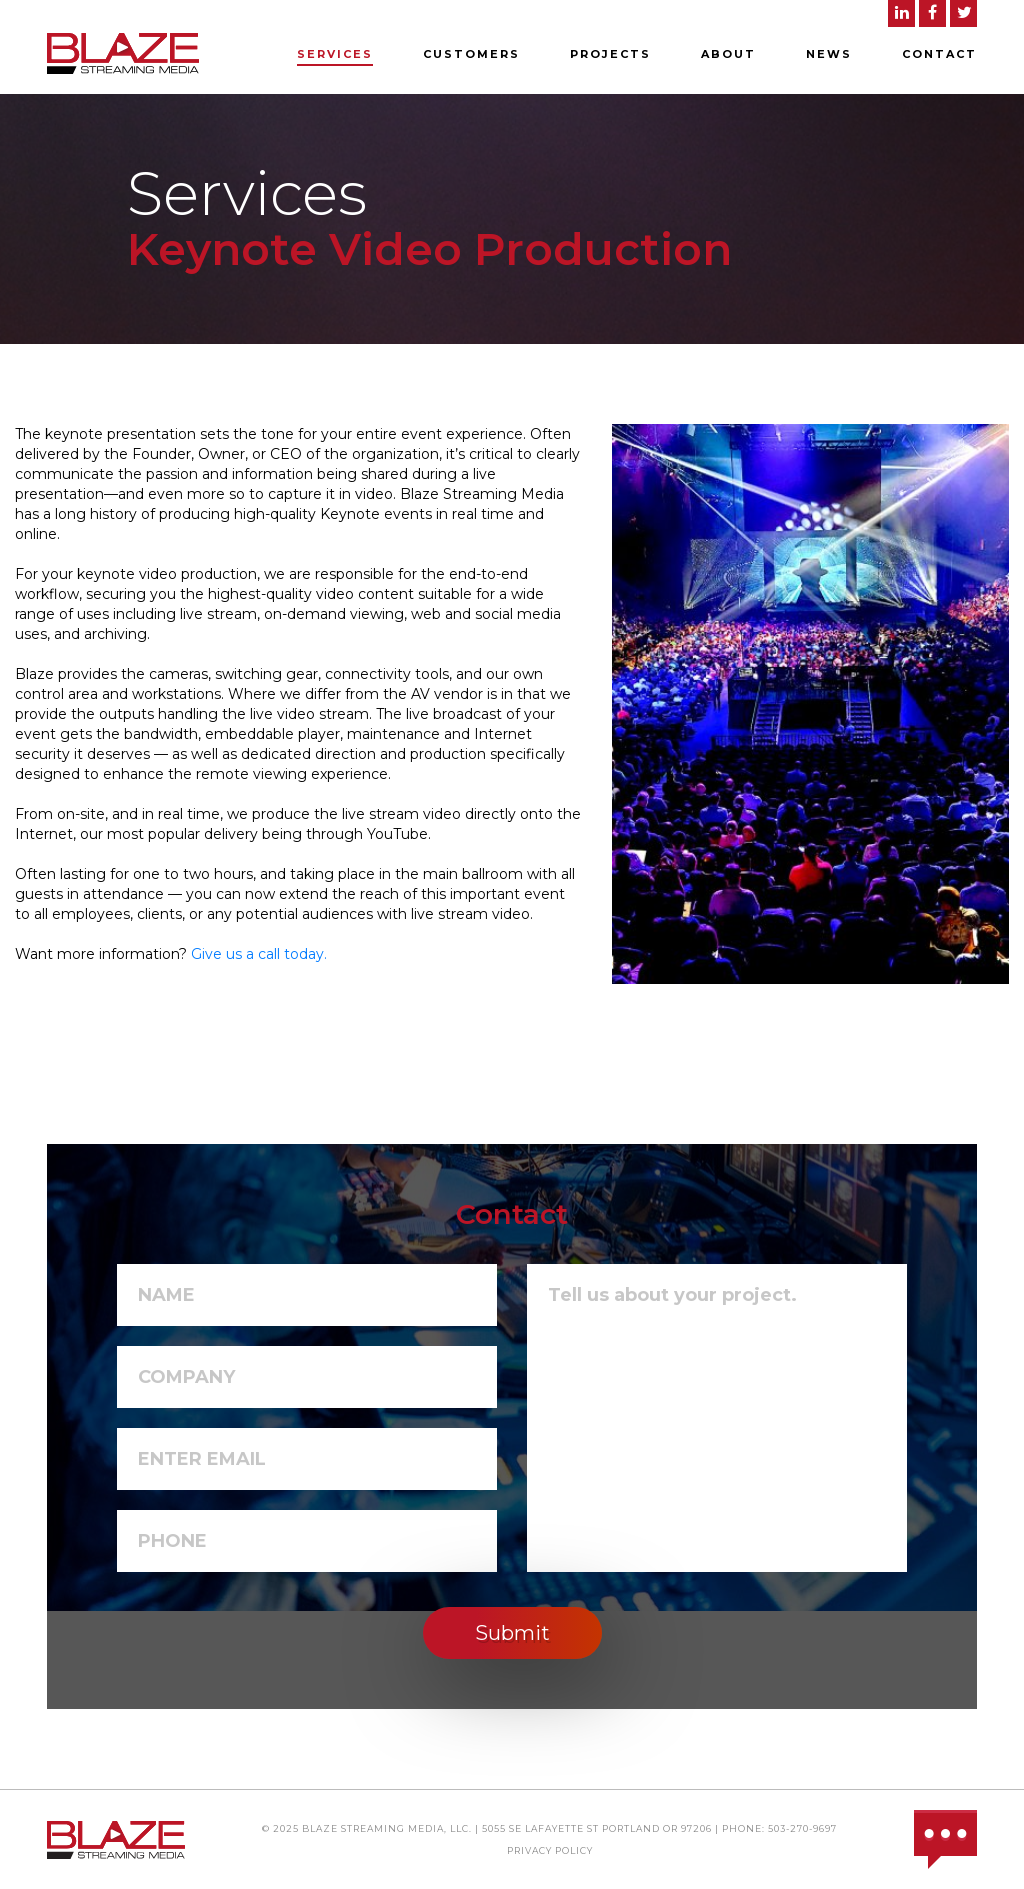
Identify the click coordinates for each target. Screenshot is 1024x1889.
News (829, 54)
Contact (939, 54)
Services (335, 54)
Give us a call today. (259, 954)
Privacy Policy (550, 1850)
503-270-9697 (802, 1828)
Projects (610, 54)
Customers (471, 54)
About (728, 54)
